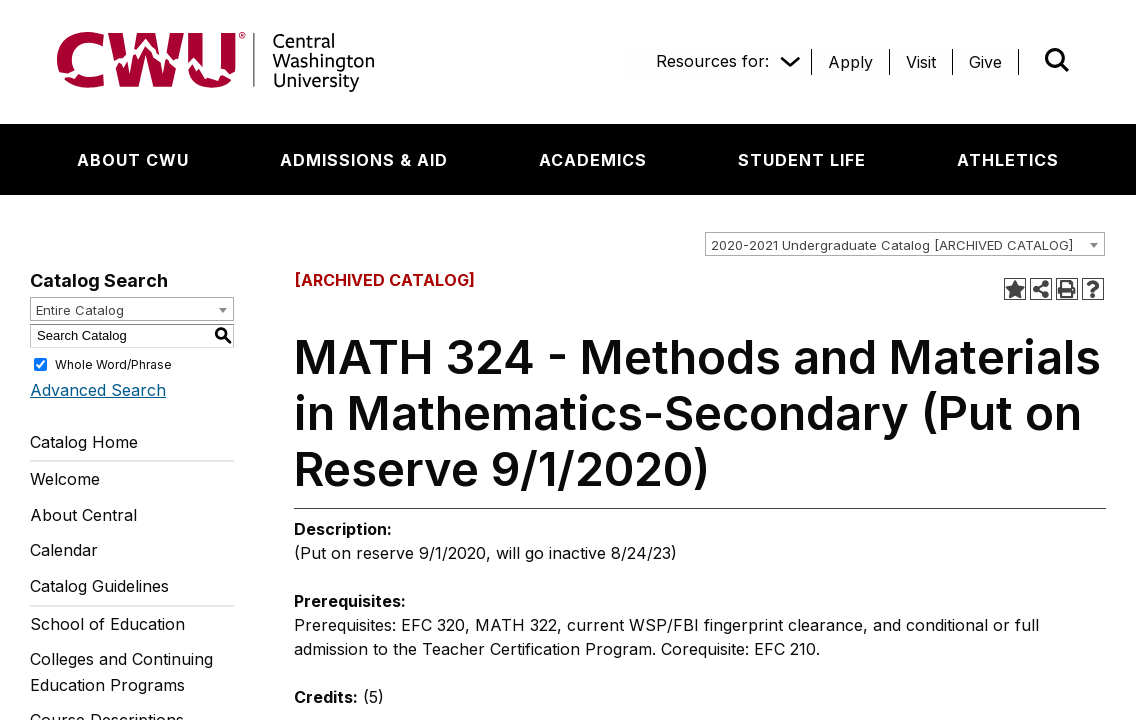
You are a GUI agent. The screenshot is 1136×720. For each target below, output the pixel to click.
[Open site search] (1057, 60)
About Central (83, 515)
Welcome (65, 479)
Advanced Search (98, 390)
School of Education (107, 624)
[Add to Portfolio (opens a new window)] (1015, 289)
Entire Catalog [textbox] (80, 310)
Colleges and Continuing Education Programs (121, 672)
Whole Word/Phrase (113, 363)
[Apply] (850, 62)
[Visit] (921, 62)
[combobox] (905, 244)
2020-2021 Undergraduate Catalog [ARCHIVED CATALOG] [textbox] (892, 245)
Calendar (64, 550)
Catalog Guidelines (99, 586)
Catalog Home (84, 442)
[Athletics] (1008, 160)
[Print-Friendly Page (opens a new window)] (1067, 289)
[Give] (985, 62)
